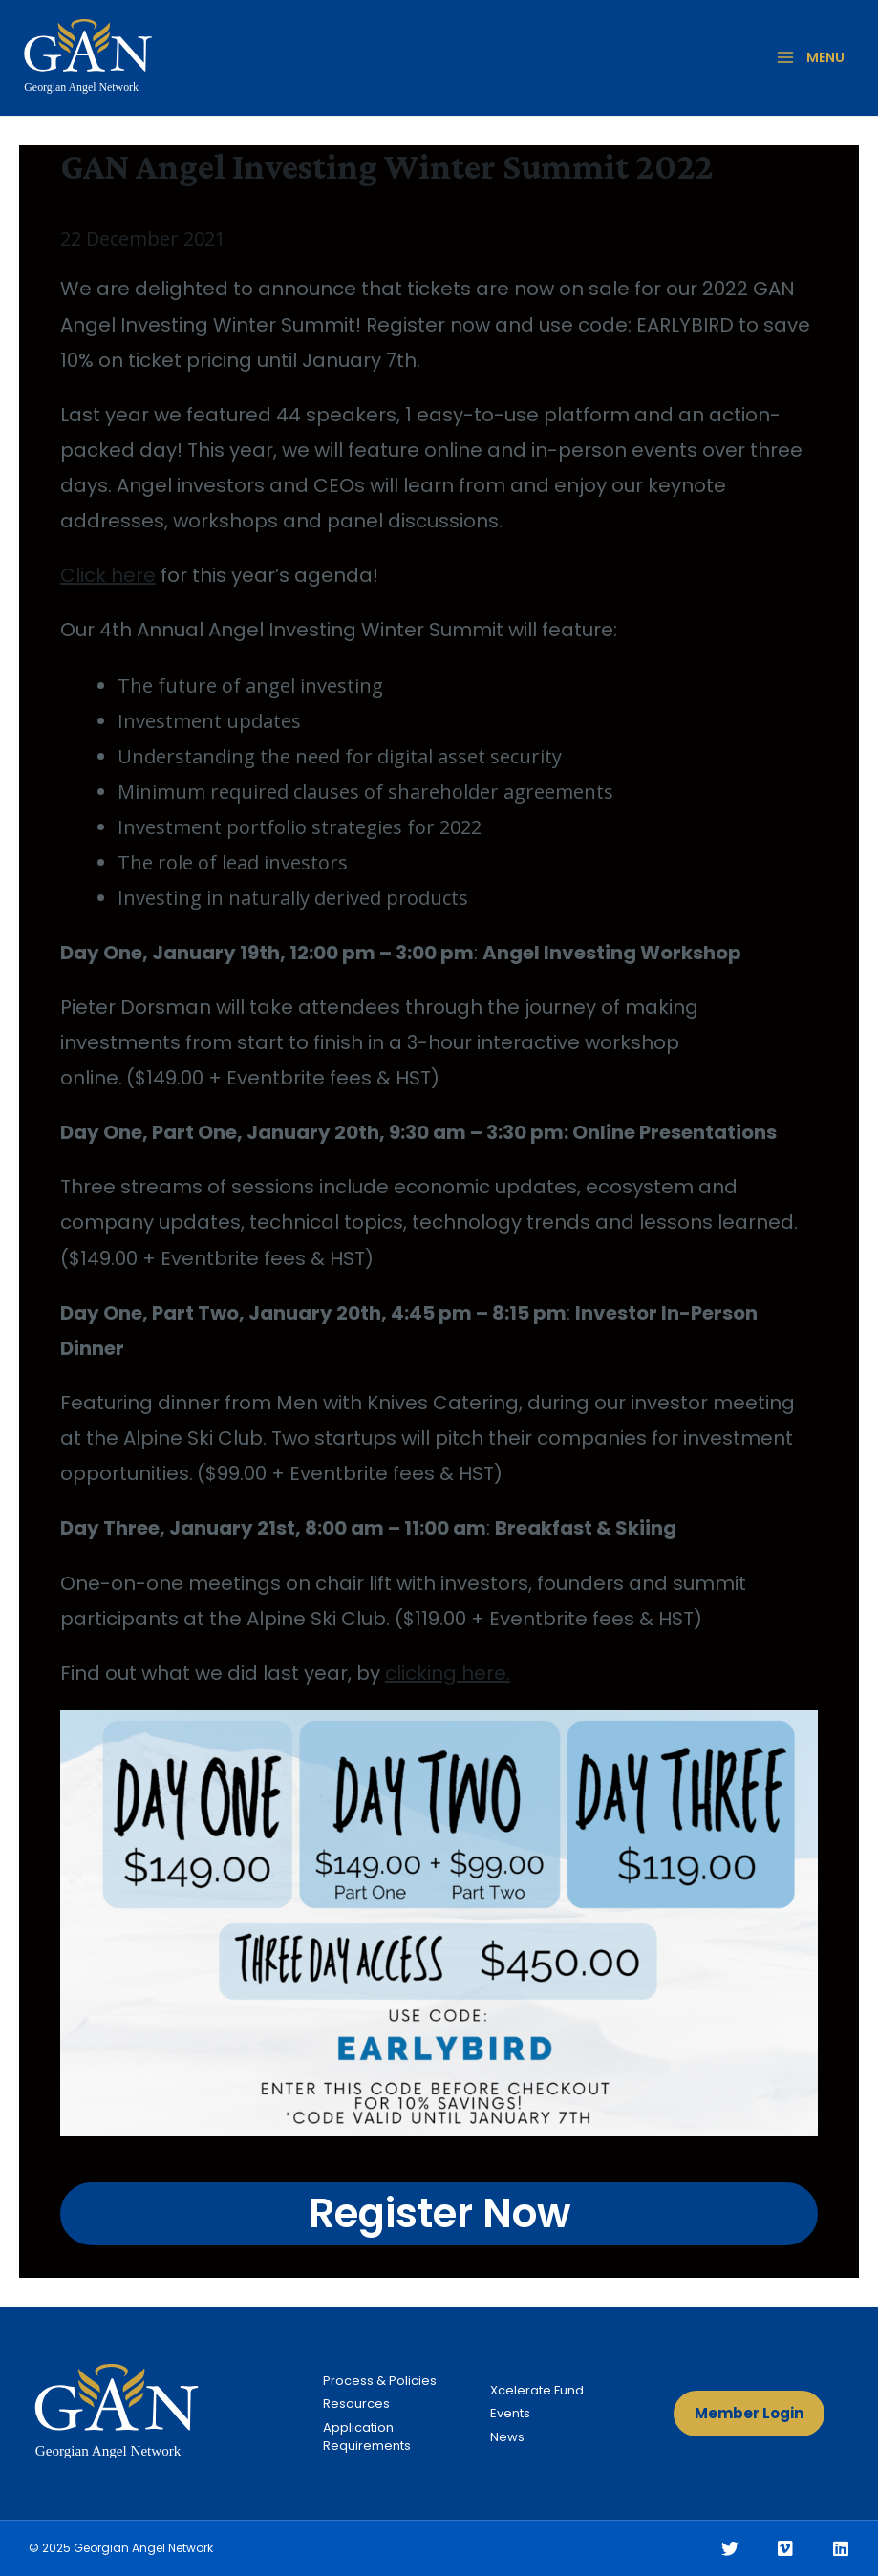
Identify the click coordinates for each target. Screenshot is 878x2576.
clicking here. (447, 1673)
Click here (108, 575)
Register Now (439, 2213)
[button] (749, 2413)
